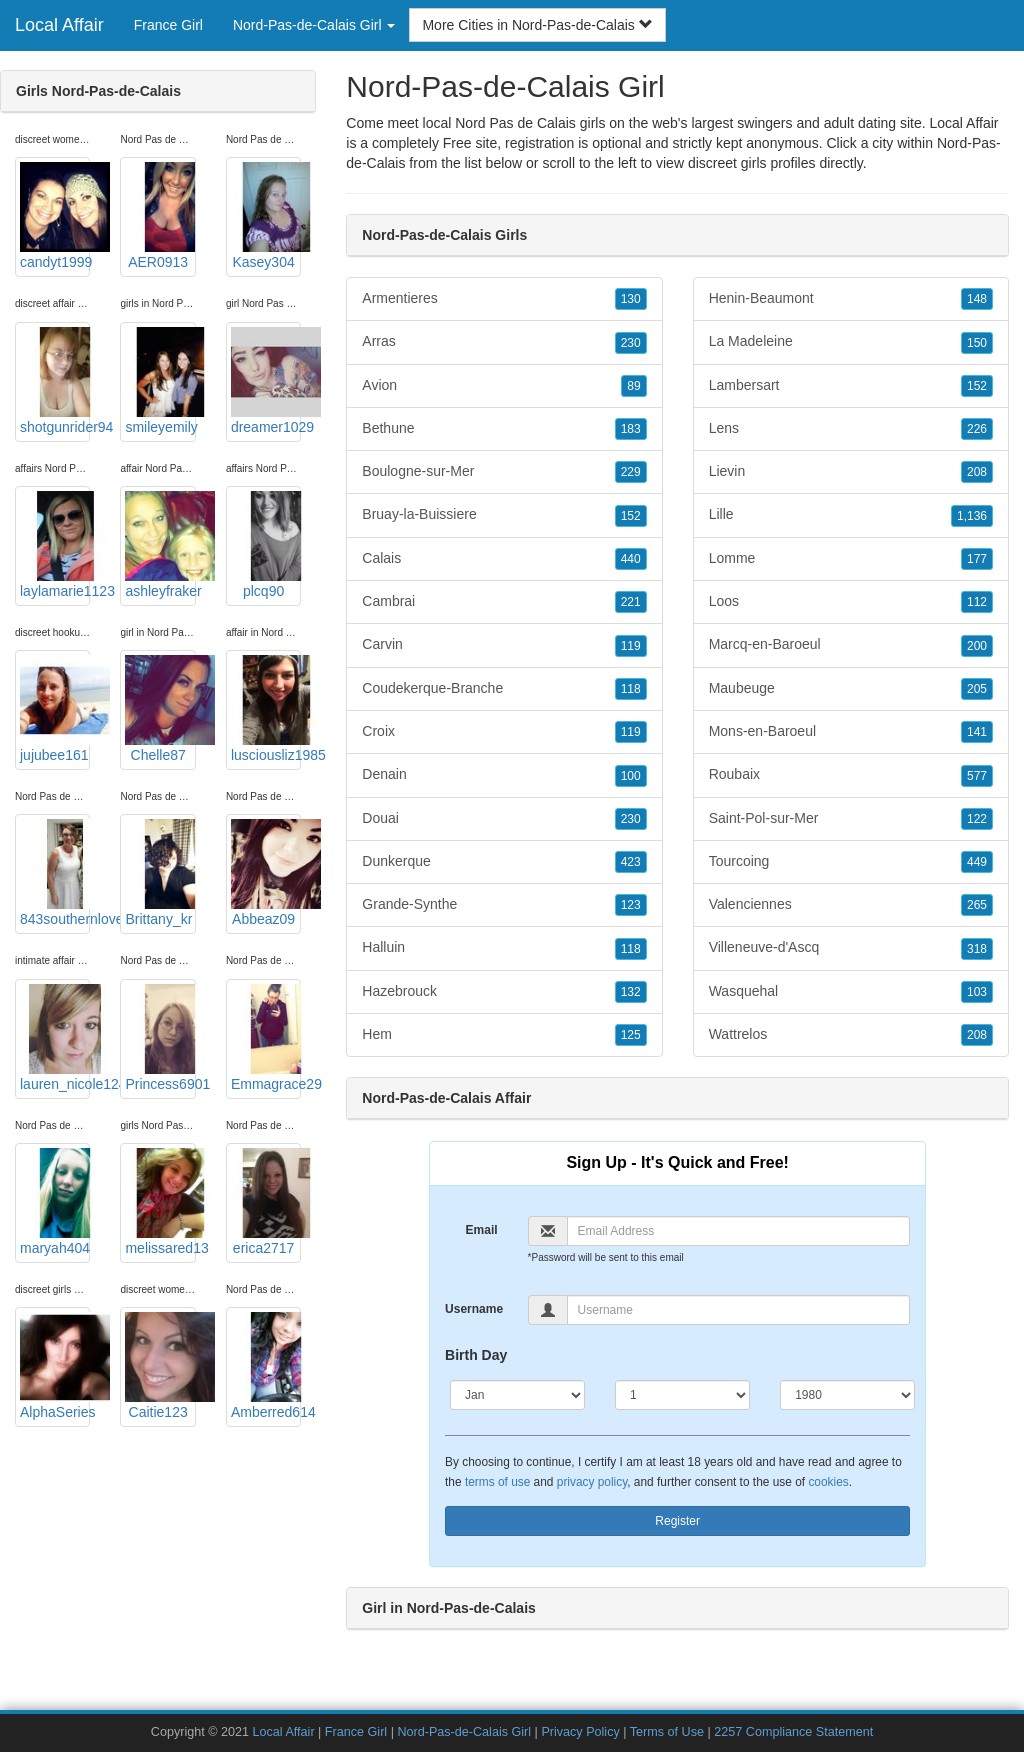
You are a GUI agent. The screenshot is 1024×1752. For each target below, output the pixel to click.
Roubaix (851, 775)
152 (631, 516)
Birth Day (476, 1355)
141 (977, 732)
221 (631, 602)
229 (631, 472)
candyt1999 (55, 216)
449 (977, 862)
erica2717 (266, 1202)
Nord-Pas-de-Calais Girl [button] (314, 25)
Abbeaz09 (266, 873)
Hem (504, 1035)
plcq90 (266, 545)
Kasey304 (266, 216)
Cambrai (504, 602)
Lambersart (851, 386)
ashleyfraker (160, 545)
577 (977, 776)
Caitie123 (160, 1366)
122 (977, 819)
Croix (504, 732)
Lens (851, 429)
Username (474, 1309)
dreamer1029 (266, 381)
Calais (504, 559)
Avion (504, 386)
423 (631, 862)
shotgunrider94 (55, 381)
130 (631, 299)
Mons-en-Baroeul (851, 732)
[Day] (682, 1395)
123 (631, 905)
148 (977, 299)
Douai (504, 819)
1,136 (972, 516)
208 (977, 472)
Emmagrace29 (266, 1038)
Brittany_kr (160, 873)
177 (977, 559)
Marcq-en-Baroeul (851, 645)
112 (977, 602)
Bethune (504, 429)
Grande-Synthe (504, 905)
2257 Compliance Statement (793, 1732)
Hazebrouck (504, 992)
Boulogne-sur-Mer (504, 472)
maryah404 (55, 1202)
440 (631, 559)
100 (631, 776)
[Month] (517, 1395)
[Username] (739, 1310)
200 (977, 646)
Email (482, 1230)
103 (977, 992)
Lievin (851, 472)
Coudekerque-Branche (504, 689)
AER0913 (160, 216)
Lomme (851, 559)
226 (977, 429)
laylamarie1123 (55, 545)
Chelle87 (160, 709)
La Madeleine (851, 342)
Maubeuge (851, 689)
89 (633, 386)
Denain (504, 775)
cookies (828, 1482)
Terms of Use (667, 1732)
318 (977, 949)
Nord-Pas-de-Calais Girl (464, 1732)
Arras (504, 342)
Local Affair (59, 25)
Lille (851, 515)
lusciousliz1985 (266, 709)
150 (977, 343)
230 (631, 343)
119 (631, 646)
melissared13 (160, 1202)
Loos (851, 602)
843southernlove (55, 873)
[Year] (847, 1395)
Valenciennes (851, 905)
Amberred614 (266, 1366)
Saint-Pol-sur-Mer (851, 819)
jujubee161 (55, 709)
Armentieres (504, 299)
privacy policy (592, 1482)
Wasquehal (851, 992)
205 (977, 689)
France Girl (168, 25)
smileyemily (160, 381)
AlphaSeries (55, 1366)
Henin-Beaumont (851, 299)
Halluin (504, 948)
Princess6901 (160, 1038)
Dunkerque (504, 862)
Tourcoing (851, 862)
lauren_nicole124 (55, 1038)
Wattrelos (851, 1035)
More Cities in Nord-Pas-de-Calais (537, 25)
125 (631, 1035)
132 (631, 992)
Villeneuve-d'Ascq (851, 948)
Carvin (504, 645)
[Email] (739, 1231)
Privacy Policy (580, 1732)
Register (677, 1521)
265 (977, 905)
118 (631, 689)
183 (631, 429)
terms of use (497, 1482)
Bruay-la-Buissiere (504, 515)
